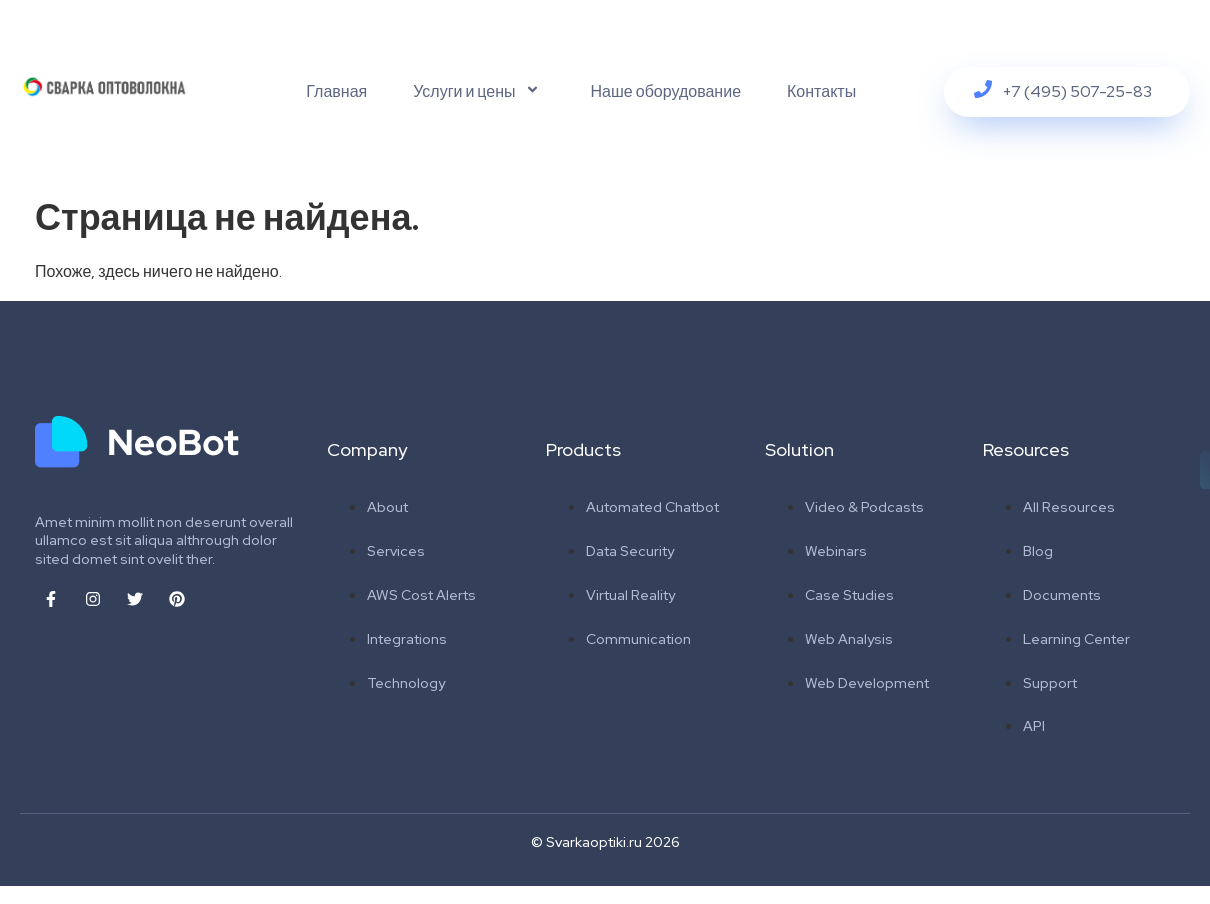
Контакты (821, 91)
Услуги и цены (478, 92)
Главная (336, 91)
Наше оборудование (666, 91)
